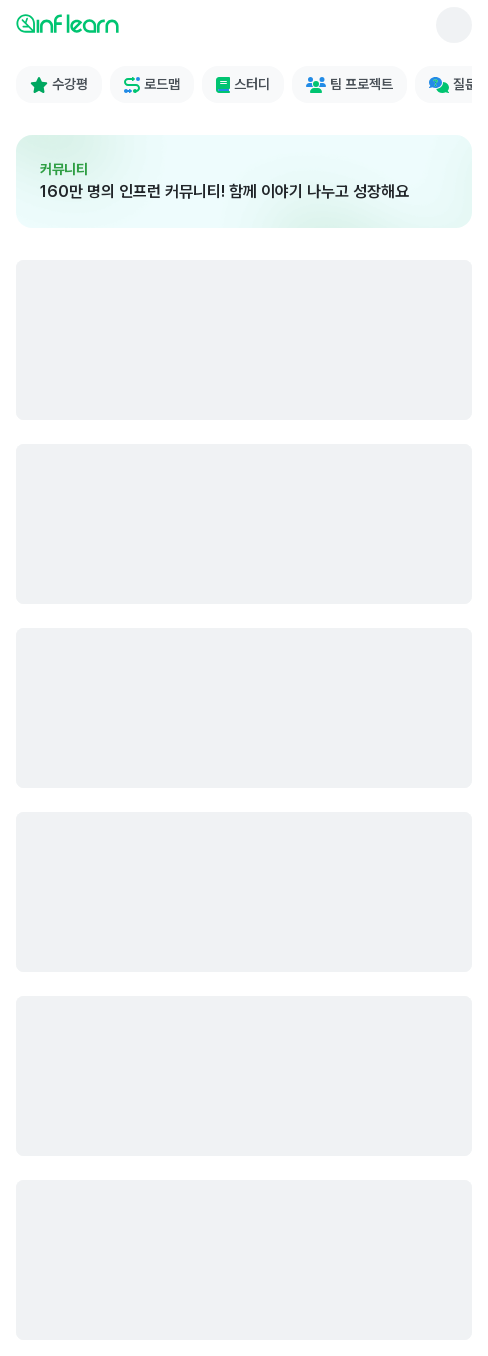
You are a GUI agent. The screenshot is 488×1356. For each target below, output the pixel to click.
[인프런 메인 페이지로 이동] (116, 23)
